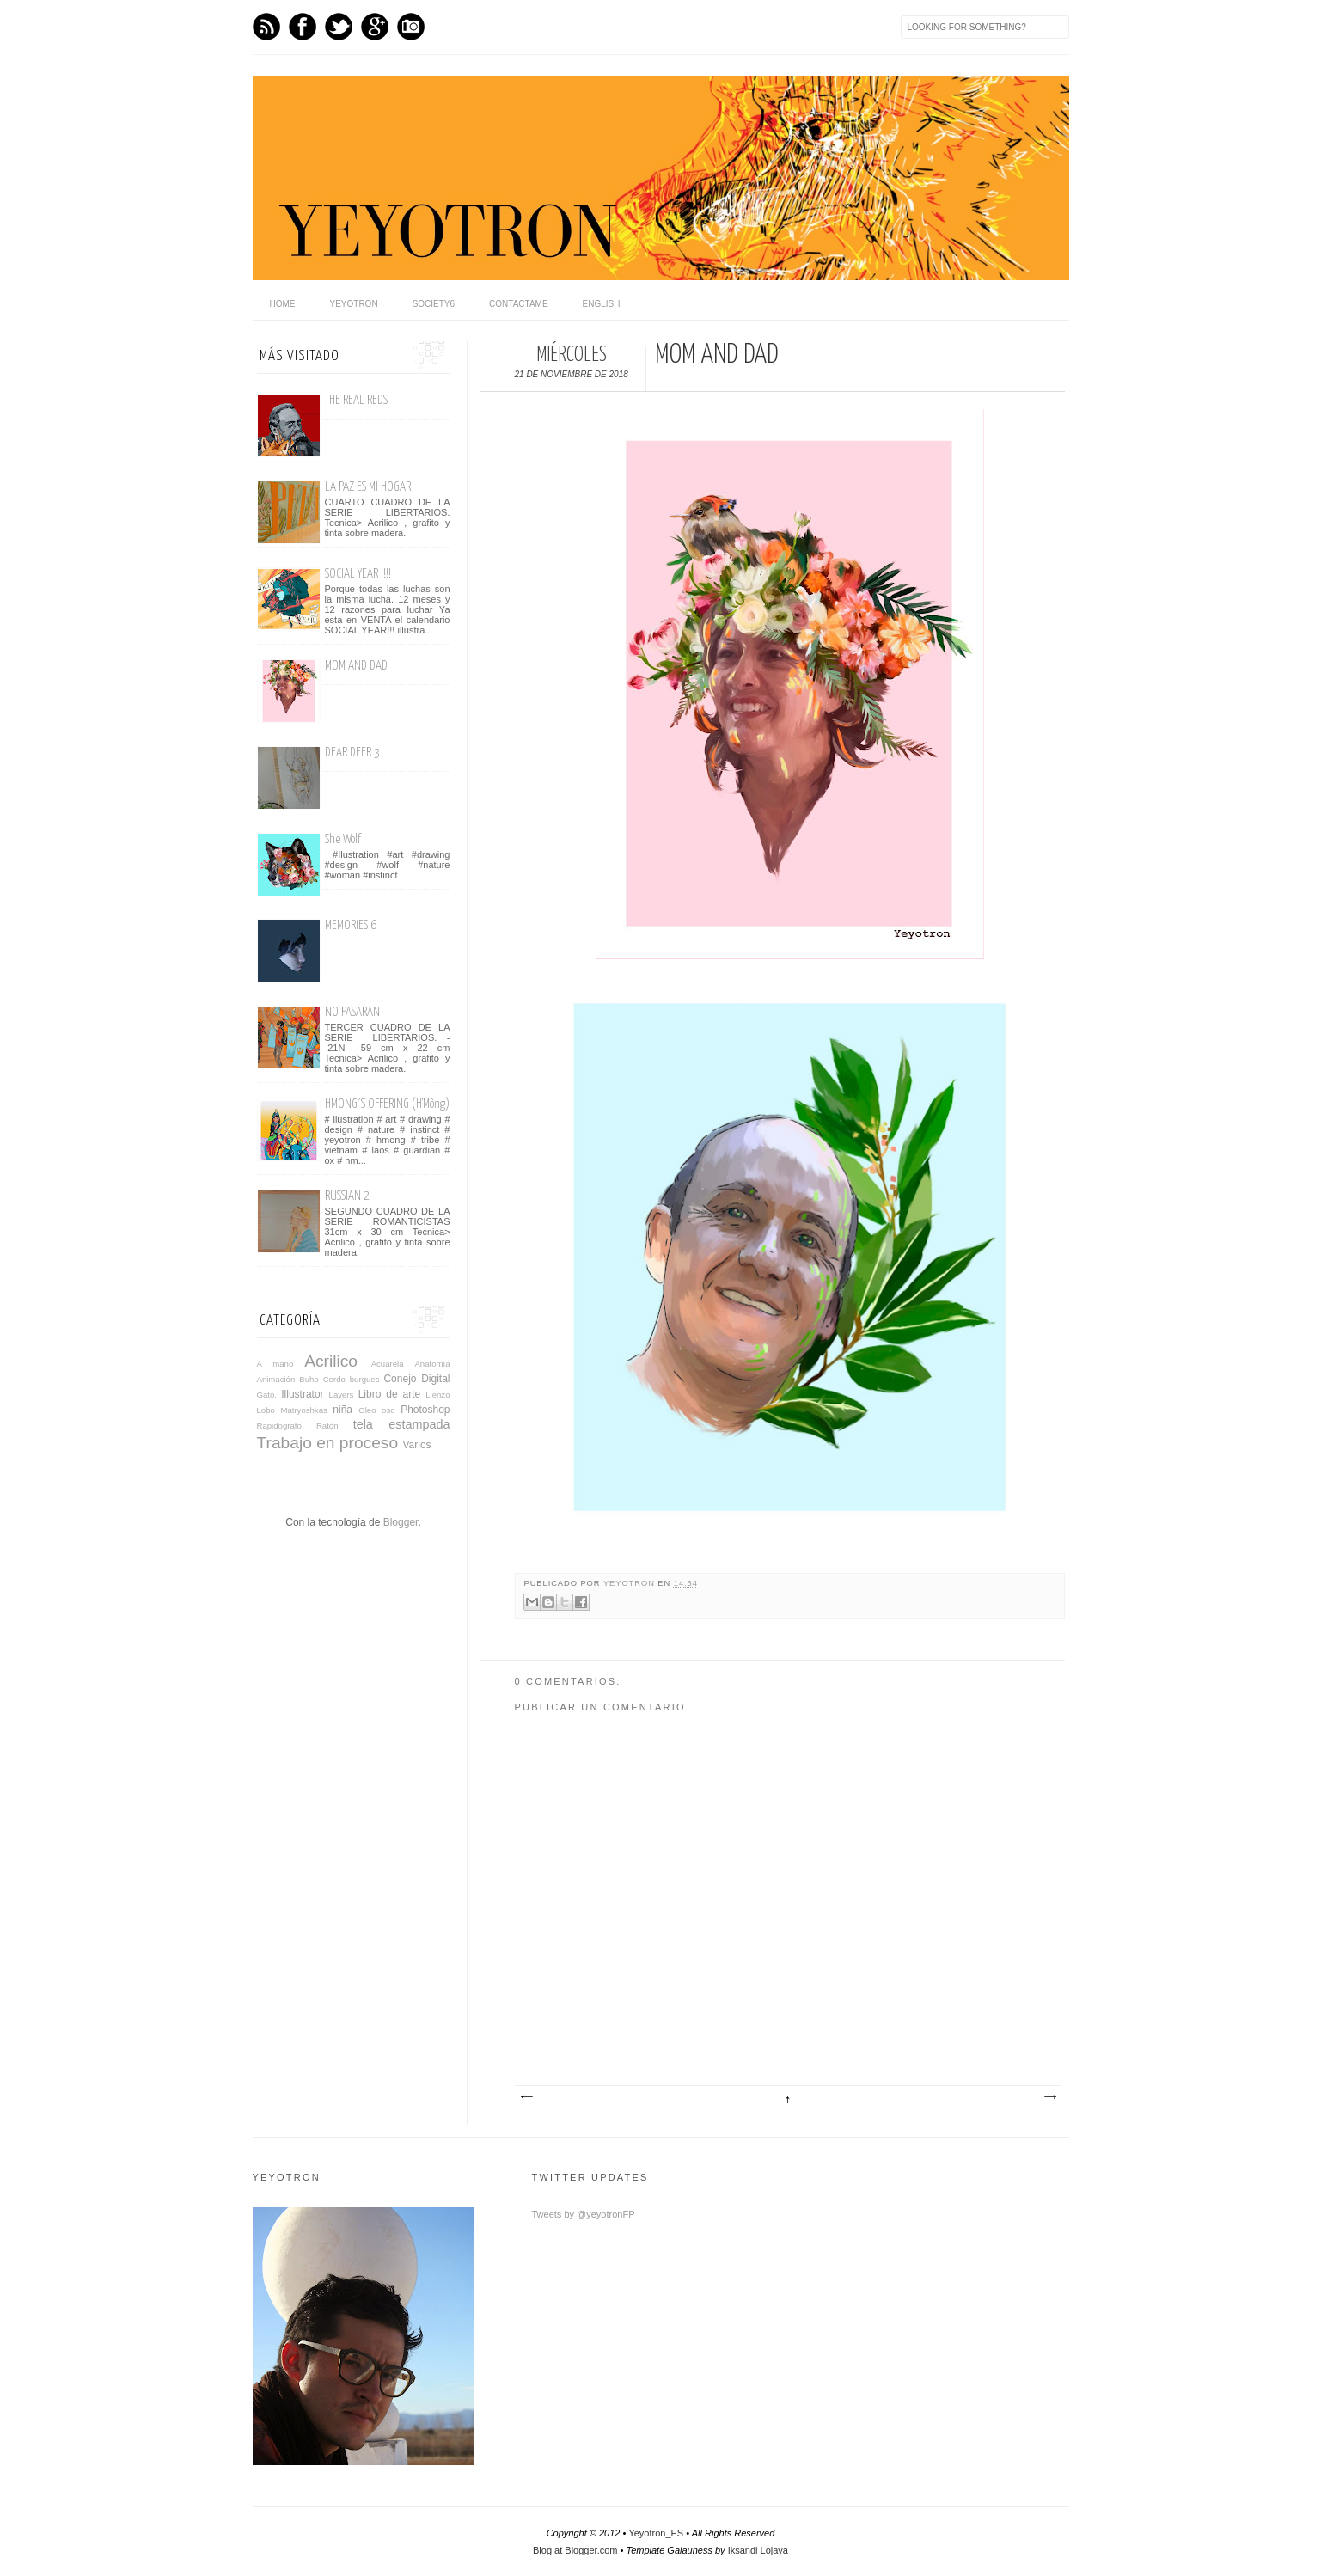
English (602, 304)
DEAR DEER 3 (352, 752)
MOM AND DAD (356, 665)
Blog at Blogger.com (575, 2550)
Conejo (399, 1379)
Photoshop (425, 1410)
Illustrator (302, 1394)
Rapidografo (279, 1425)
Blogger (401, 1522)
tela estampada (401, 1424)
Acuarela (387, 1363)
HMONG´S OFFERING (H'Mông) (387, 1104)
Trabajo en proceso (328, 1443)
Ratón (327, 1425)
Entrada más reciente (526, 2097)
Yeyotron (354, 304)
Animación (276, 1379)
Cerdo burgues (351, 1379)
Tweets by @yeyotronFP (583, 2214)
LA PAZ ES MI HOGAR (368, 486)
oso (388, 1410)
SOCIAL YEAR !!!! (358, 573)
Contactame (518, 304)
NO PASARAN (352, 1012)
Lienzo (437, 1394)
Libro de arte (389, 1394)
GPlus (374, 26)
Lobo (266, 1410)
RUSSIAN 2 (347, 1196)
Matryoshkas (303, 1410)
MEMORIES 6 (350, 925)
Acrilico (331, 1361)
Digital (435, 1379)
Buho (308, 1379)
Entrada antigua (1049, 2097)
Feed (266, 26)
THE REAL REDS (356, 400)
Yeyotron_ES (655, 2533)
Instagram (411, 26)
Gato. (267, 1394)
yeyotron (630, 1583)
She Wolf (343, 839)
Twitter (338, 26)
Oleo (367, 1410)
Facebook (302, 26)
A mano (275, 1363)
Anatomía (432, 1363)
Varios (416, 1445)
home (283, 304)
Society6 (434, 304)
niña (342, 1410)
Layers (341, 1394)
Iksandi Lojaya (758, 2550)
